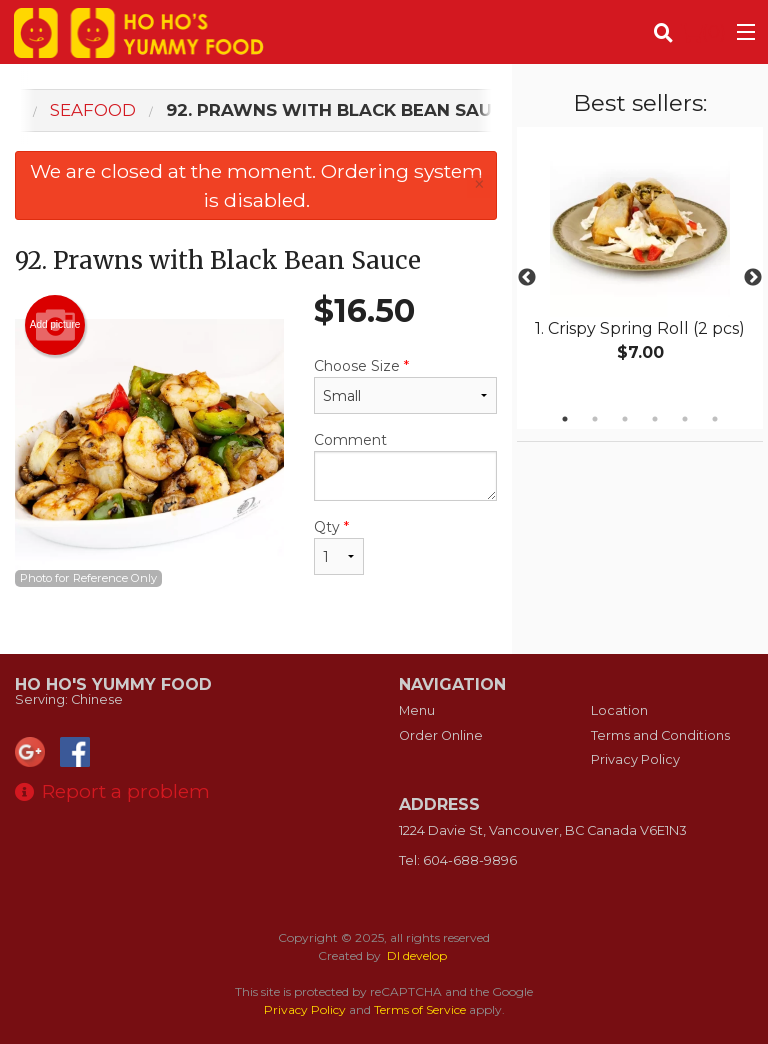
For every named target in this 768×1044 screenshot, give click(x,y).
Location (619, 710)
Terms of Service (420, 1009)
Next (753, 278)
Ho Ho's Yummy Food (113, 684)
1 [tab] (565, 419)
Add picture (55, 325)
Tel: (458, 860)
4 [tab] (655, 419)
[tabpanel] (640, 266)
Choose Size (405, 385)
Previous (527, 278)
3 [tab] (625, 419)
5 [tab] (685, 419)
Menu (417, 710)
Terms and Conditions (660, 735)
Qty (339, 546)
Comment (405, 466)
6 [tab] (715, 419)
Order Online (441, 735)
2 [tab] (595, 419)
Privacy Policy (635, 759)
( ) (703, 32)
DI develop (417, 955)
